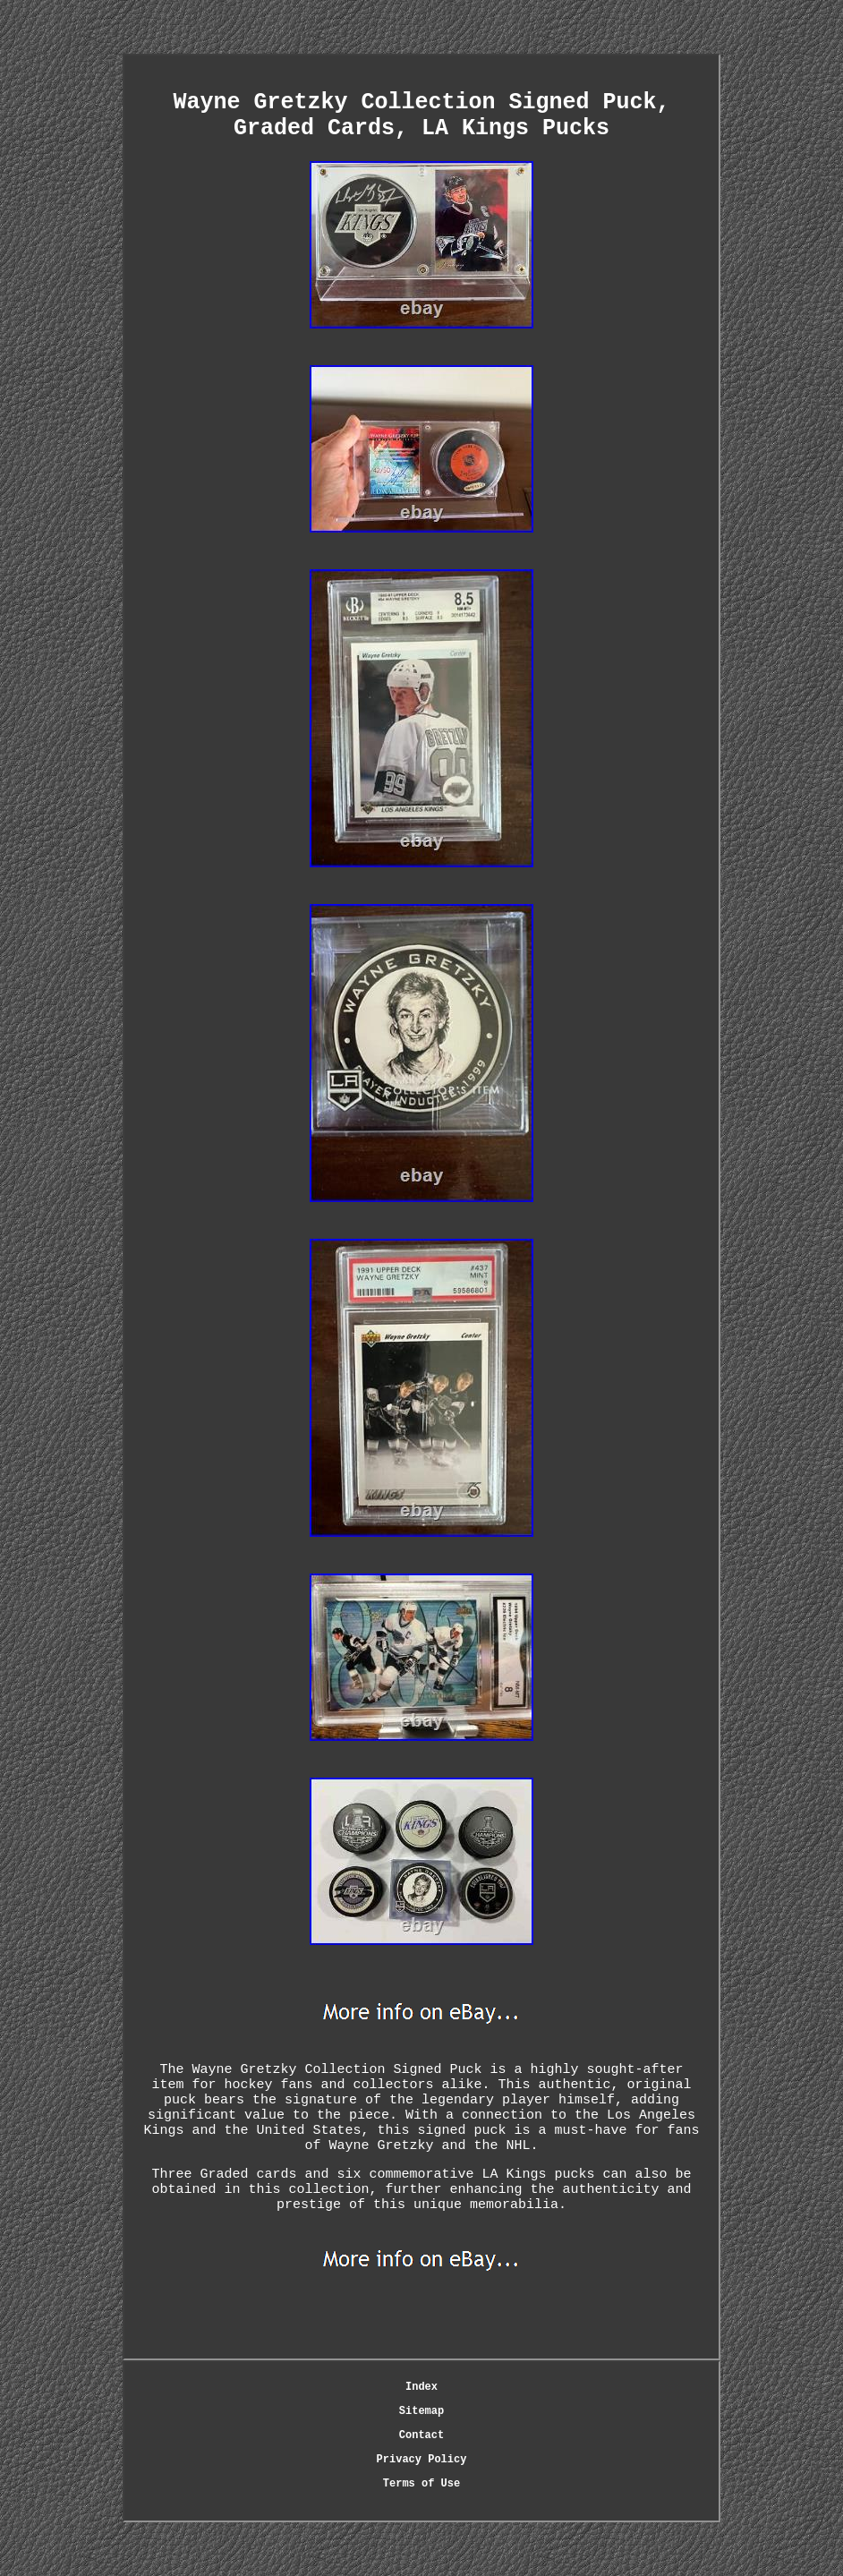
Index (421, 2387)
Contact (421, 2435)
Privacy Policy (422, 2459)
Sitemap (421, 2411)
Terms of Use (421, 2484)
